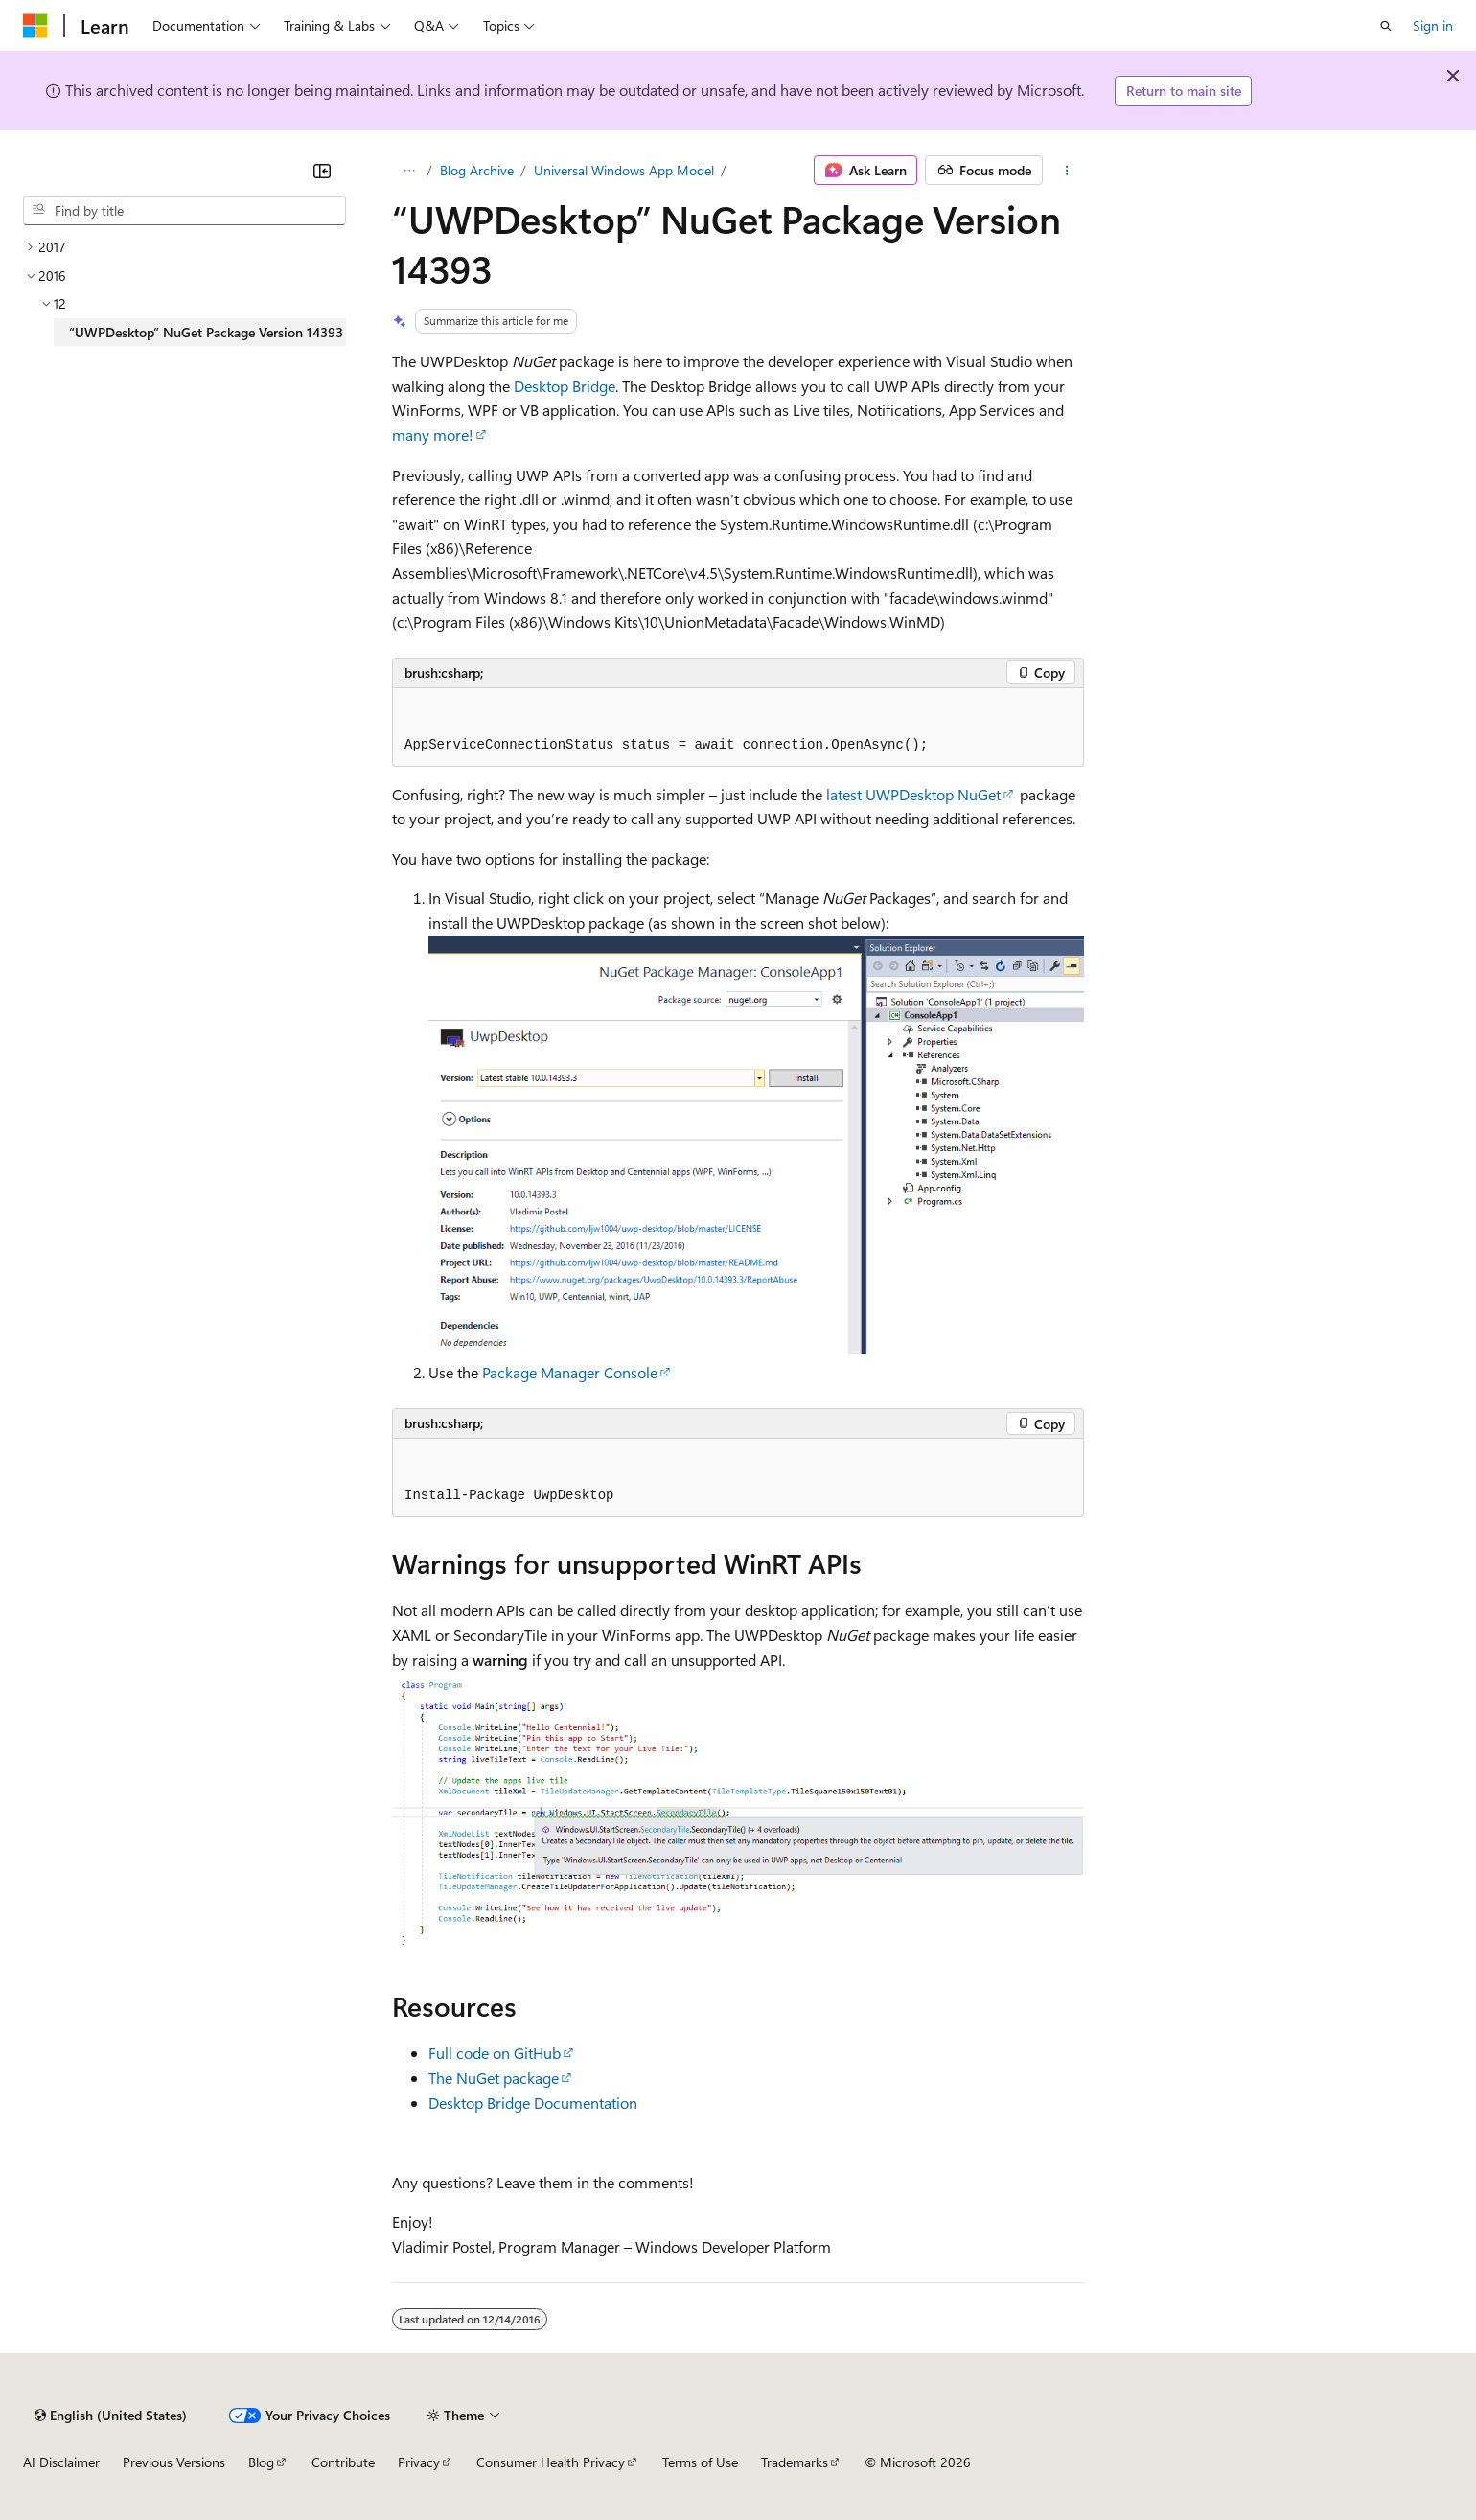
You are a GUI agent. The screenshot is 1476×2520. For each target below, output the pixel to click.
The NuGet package (493, 2078)
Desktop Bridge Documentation (532, 2102)
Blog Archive (477, 170)
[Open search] (1386, 26)
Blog (261, 2462)
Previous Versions (174, 2462)
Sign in (1433, 25)
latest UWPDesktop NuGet (913, 794)
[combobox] (184, 211)
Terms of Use (700, 2462)
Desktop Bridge (564, 386)
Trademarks (794, 2462)
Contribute (343, 2462)
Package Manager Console (569, 1372)
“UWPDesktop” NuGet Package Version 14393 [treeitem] (206, 332)
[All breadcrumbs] (409, 170)
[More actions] (1067, 170)
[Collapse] (322, 170)
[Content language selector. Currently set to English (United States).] (110, 2415)
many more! (432, 435)
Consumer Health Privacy (550, 2462)
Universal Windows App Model (624, 170)
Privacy (419, 2462)
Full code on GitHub (494, 2053)
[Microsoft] (35, 25)
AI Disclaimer (61, 2462)
